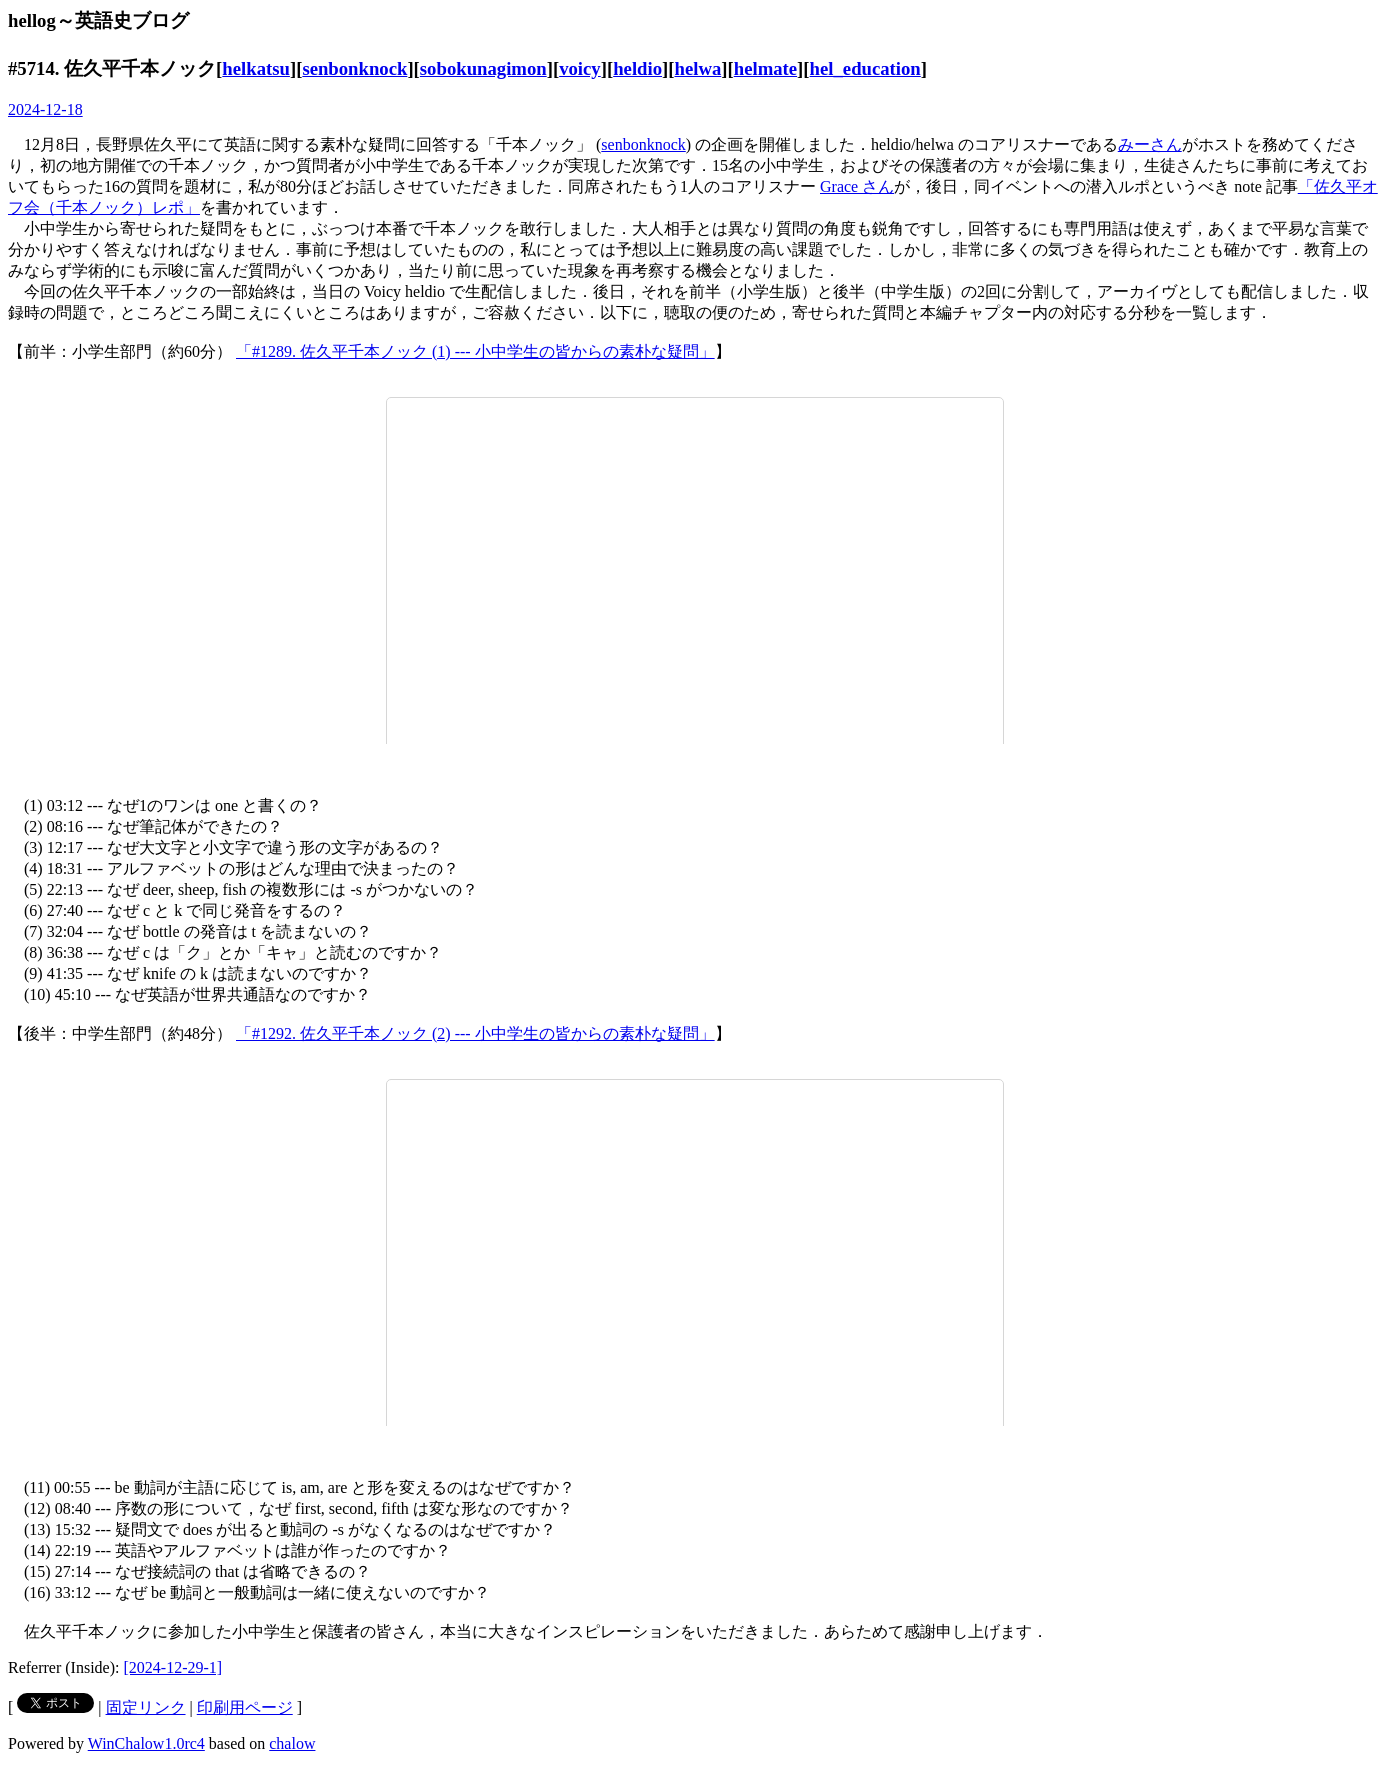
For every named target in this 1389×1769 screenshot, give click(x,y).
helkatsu (256, 68)
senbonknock (354, 68)
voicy (580, 68)
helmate (765, 68)
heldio (637, 68)
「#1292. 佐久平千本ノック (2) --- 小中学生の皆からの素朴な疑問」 (475, 1033)
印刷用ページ (245, 1707)
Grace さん (857, 186)
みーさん (1150, 144)
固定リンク (146, 1707)
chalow (292, 1743)
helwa (698, 68)
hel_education (865, 68)
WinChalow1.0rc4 (146, 1743)
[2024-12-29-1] (173, 1667)
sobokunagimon (483, 68)
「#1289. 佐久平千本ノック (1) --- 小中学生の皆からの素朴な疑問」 (475, 351)
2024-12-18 (45, 109)
